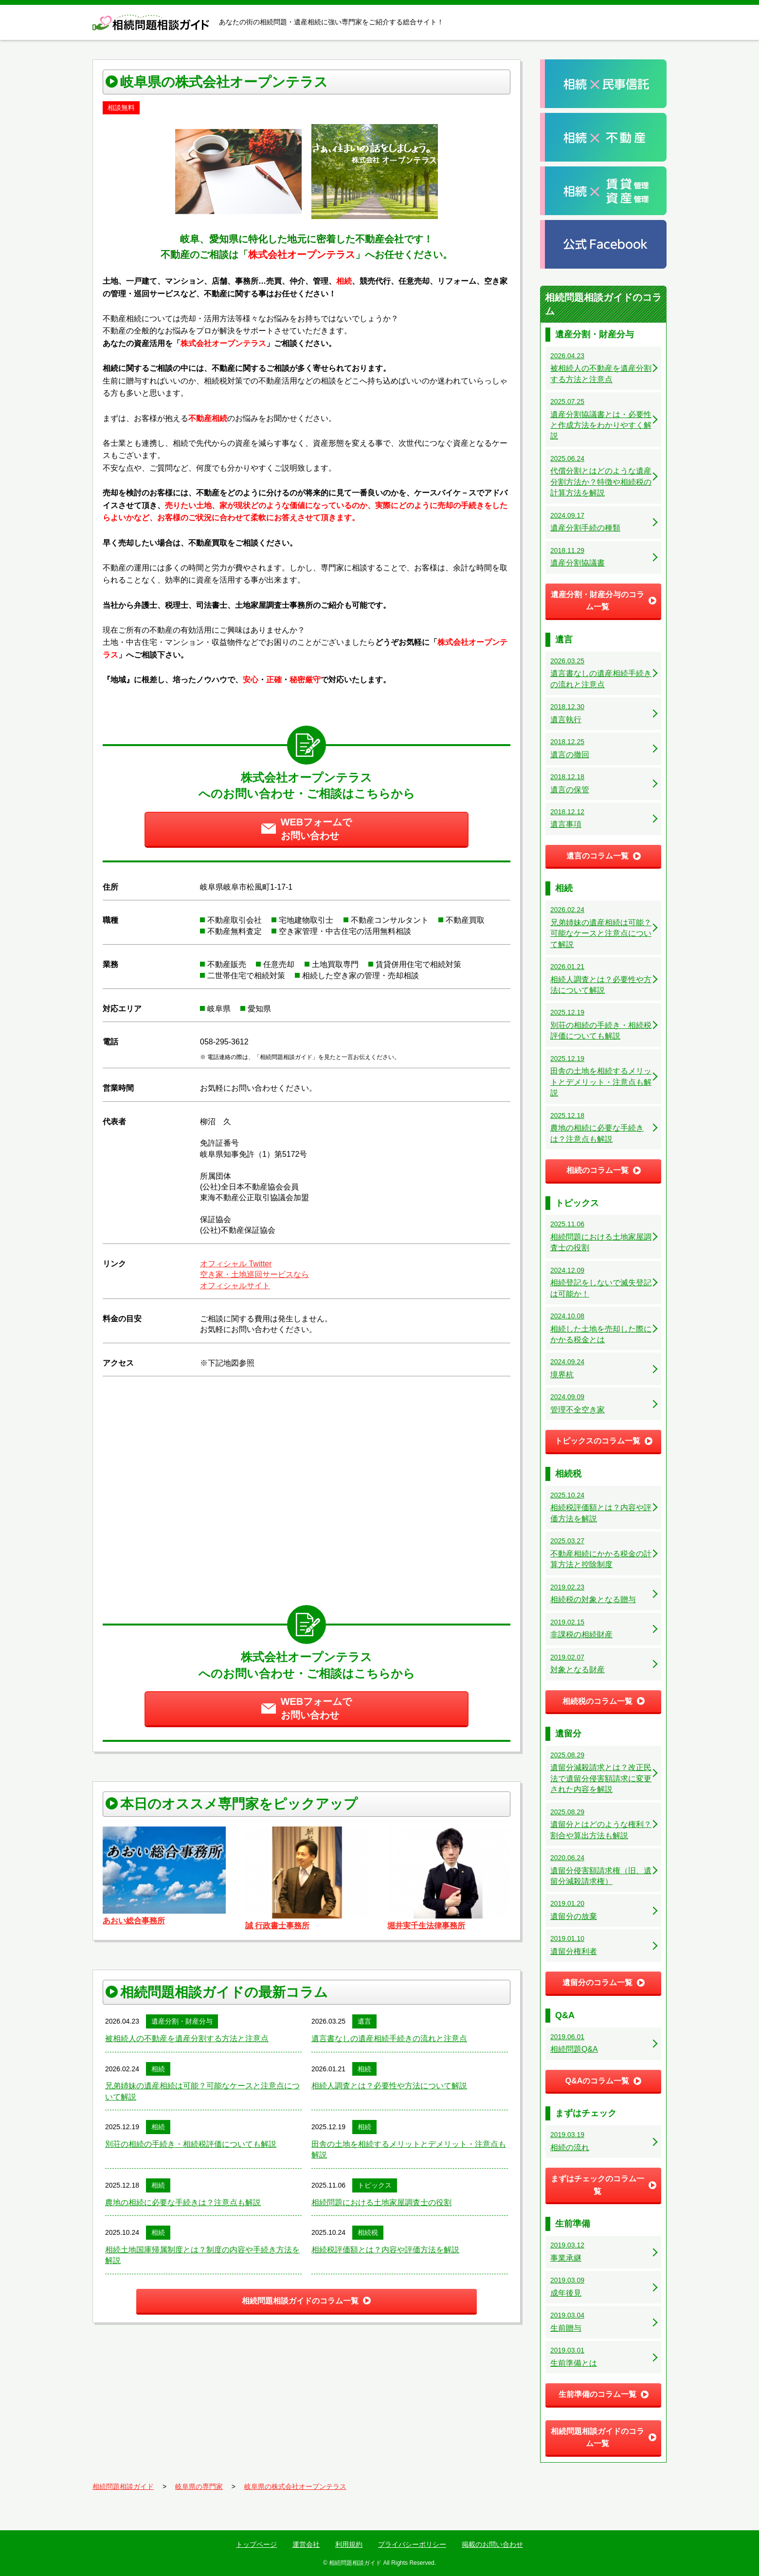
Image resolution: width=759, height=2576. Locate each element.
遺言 (364, 2021)
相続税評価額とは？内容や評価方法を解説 (385, 2250)
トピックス (375, 2185)
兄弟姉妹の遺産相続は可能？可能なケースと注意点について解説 (202, 2091)
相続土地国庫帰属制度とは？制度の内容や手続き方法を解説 (202, 2255)
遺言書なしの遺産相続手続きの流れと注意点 (389, 2038)
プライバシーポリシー (412, 2544)
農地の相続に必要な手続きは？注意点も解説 (183, 2202)
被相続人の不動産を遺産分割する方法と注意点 (187, 2038)
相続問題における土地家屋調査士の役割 (381, 2202)
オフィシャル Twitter (236, 1264)
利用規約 (348, 2544)
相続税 (368, 2232)
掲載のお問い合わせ (492, 2544)
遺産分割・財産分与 (182, 2021)
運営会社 (306, 2544)
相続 (158, 2069)
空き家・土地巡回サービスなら (254, 1274)
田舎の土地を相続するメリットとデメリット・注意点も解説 (408, 2149)
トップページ (256, 2544)
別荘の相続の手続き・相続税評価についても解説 (190, 2144)
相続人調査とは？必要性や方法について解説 (389, 2086)
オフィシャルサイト (235, 1285)
